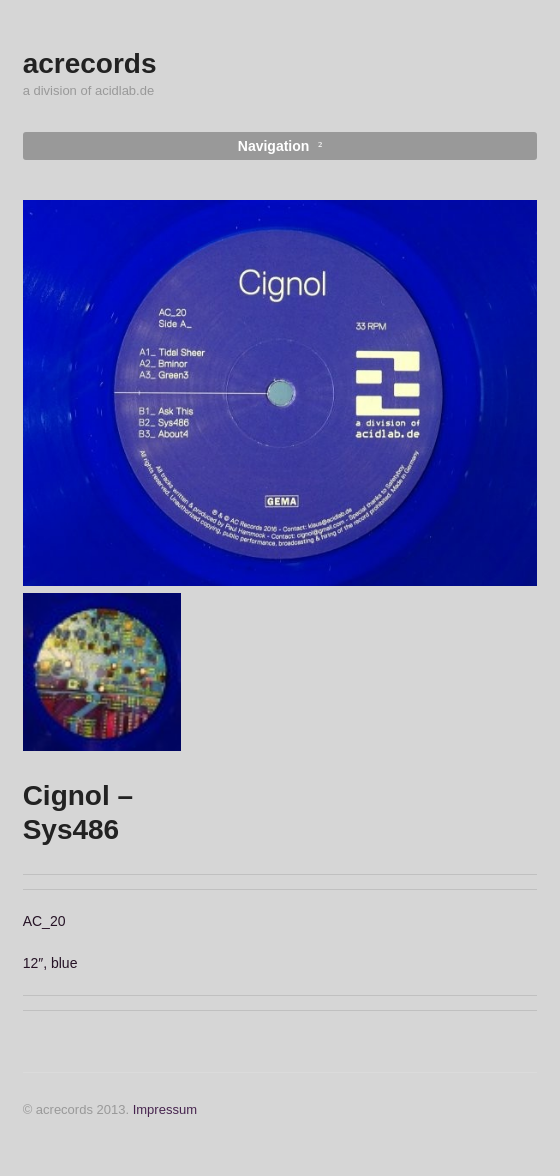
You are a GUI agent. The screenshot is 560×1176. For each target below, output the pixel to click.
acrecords (90, 63)
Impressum (165, 1109)
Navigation (274, 146)
